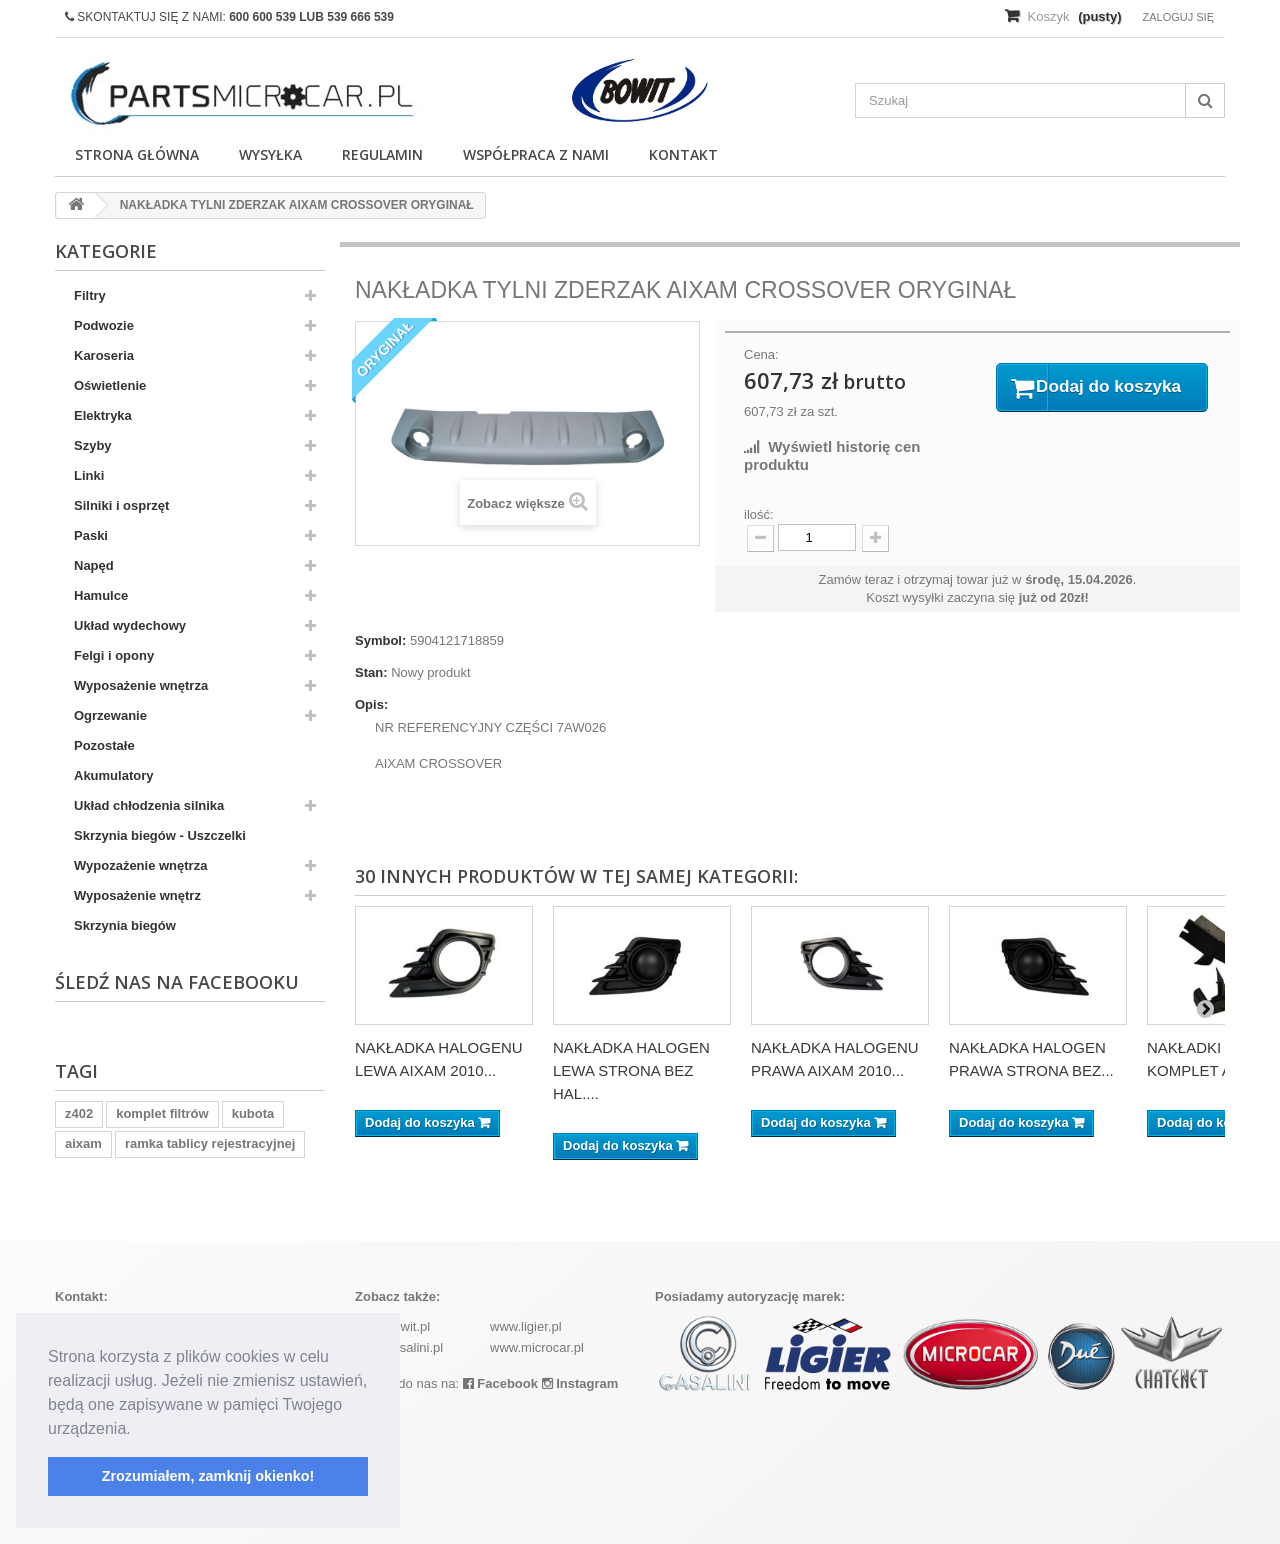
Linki (89, 475)
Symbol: (380, 640)
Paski (91, 535)
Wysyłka (270, 154)
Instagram (580, 1383)
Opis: (371, 704)
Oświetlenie (110, 385)
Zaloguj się (1178, 17)
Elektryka (103, 415)
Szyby (93, 445)
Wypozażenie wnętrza (140, 865)
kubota (253, 1113)
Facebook (500, 1383)
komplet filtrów (162, 1113)
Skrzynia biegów (125, 925)
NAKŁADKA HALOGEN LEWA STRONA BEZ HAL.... (631, 1070)
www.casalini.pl (399, 1347)
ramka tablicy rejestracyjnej (210, 1143)
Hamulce (101, 595)
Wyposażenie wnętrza (141, 685)
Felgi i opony (114, 655)
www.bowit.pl (392, 1326)
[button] (138, 1430)
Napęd (94, 565)
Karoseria (104, 355)
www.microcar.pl (537, 1347)
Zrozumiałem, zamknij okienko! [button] (208, 1476)
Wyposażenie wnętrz (137, 895)
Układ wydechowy (130, 625)
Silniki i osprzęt (121, 505)
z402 (79, 1113)
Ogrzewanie (110, 715)
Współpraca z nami (536, 154)
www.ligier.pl (526, 1326)
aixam (83, 1143)
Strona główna (137, 154)
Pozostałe (104, 745)
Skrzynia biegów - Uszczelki (160, 835)
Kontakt (683, 154)
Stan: (371, 672)
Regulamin (382, 154)
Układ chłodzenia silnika (149, 805)
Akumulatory (113, 775)
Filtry (90, 295)
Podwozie (104, 325)
